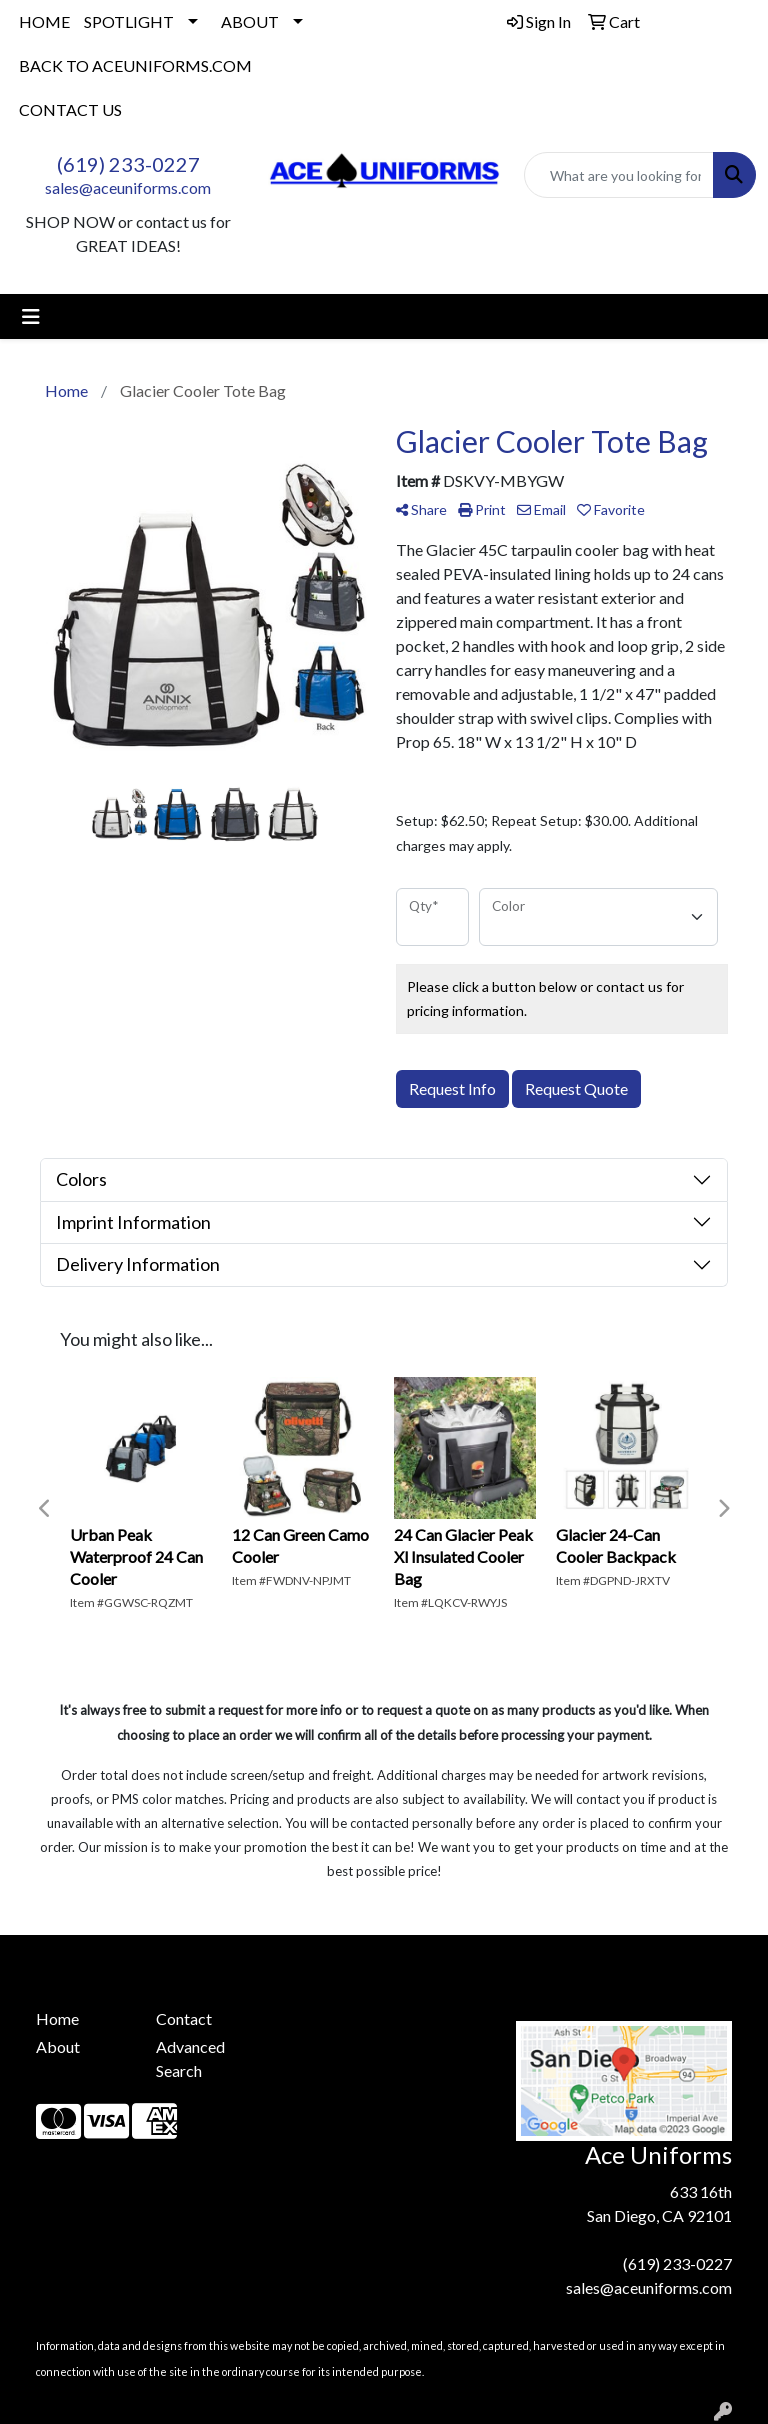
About (58, 2046)
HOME (44, 21)
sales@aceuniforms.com (128, 187)
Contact (184, 2018)
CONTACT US (70, 109)
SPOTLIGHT (129, 21)
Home (57, 2018)
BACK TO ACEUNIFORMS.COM (135, 65)
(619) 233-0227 (128, 164)
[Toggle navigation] (31, 316)
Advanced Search (190, 2058)
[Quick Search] (619, 175)
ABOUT (250, 21)
